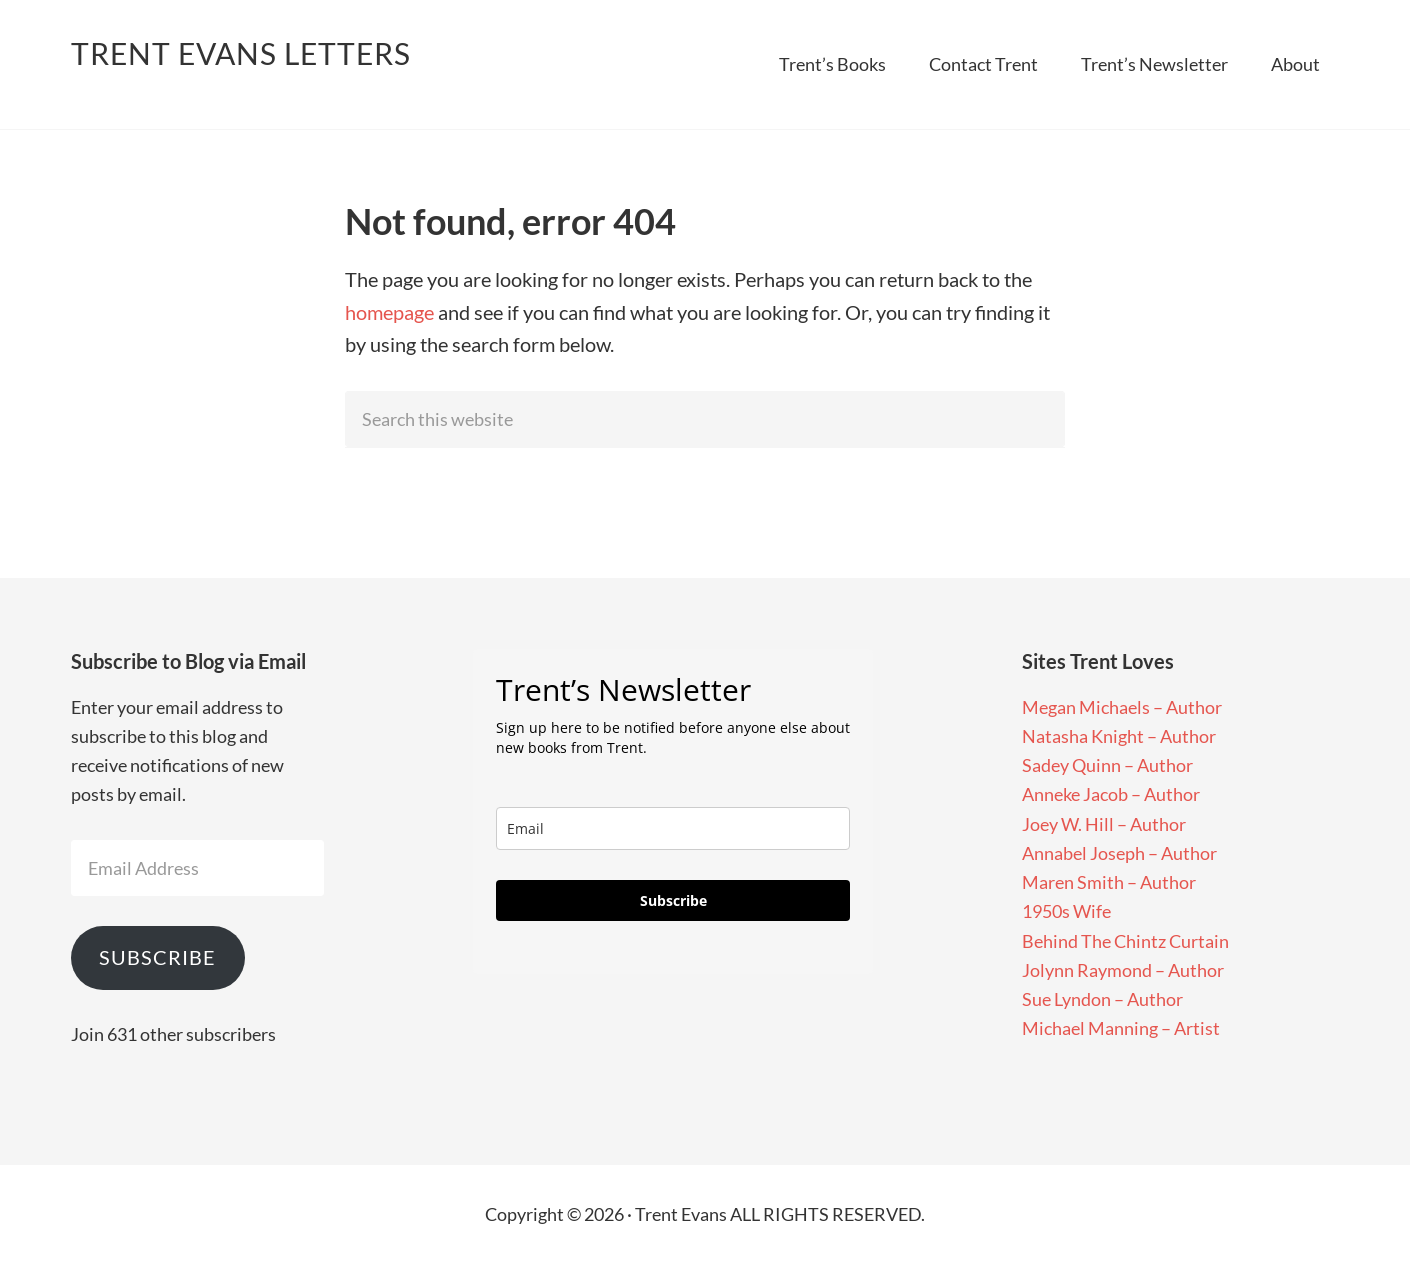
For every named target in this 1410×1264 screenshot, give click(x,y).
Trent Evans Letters (241, 53)
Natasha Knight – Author (1119, 736)
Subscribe (157, 957)
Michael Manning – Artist (1121, 1028)
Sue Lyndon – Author (1102, 999)
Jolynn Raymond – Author (1123, 970)
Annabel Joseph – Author (1119, 853)
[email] (673, 828)
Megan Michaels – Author (1122, 707)
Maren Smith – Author (1109, 882)
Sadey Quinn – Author (1107, 765)
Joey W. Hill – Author (1104, 824)
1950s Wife (1066, 911)
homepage (389, 312)
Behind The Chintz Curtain (1125, 941)
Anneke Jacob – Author (1111, 794)
